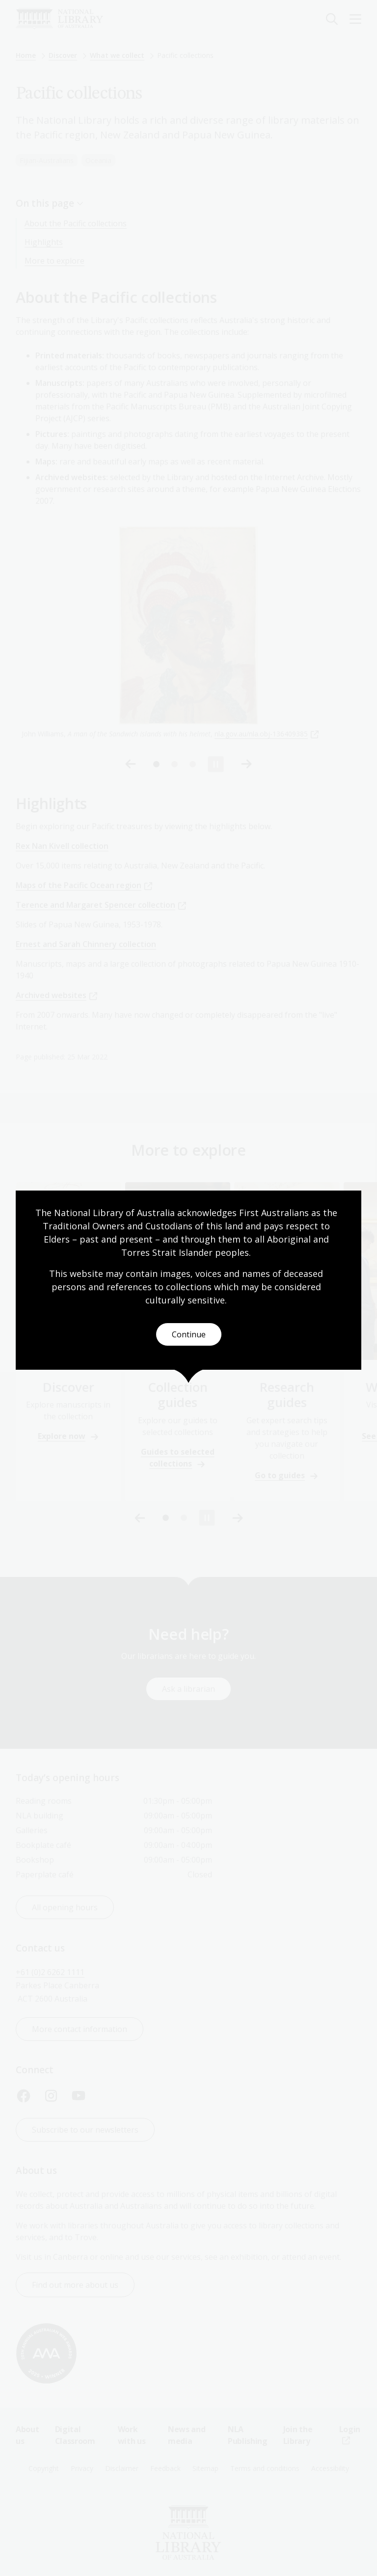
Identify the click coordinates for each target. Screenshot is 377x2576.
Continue (189, 1334)
